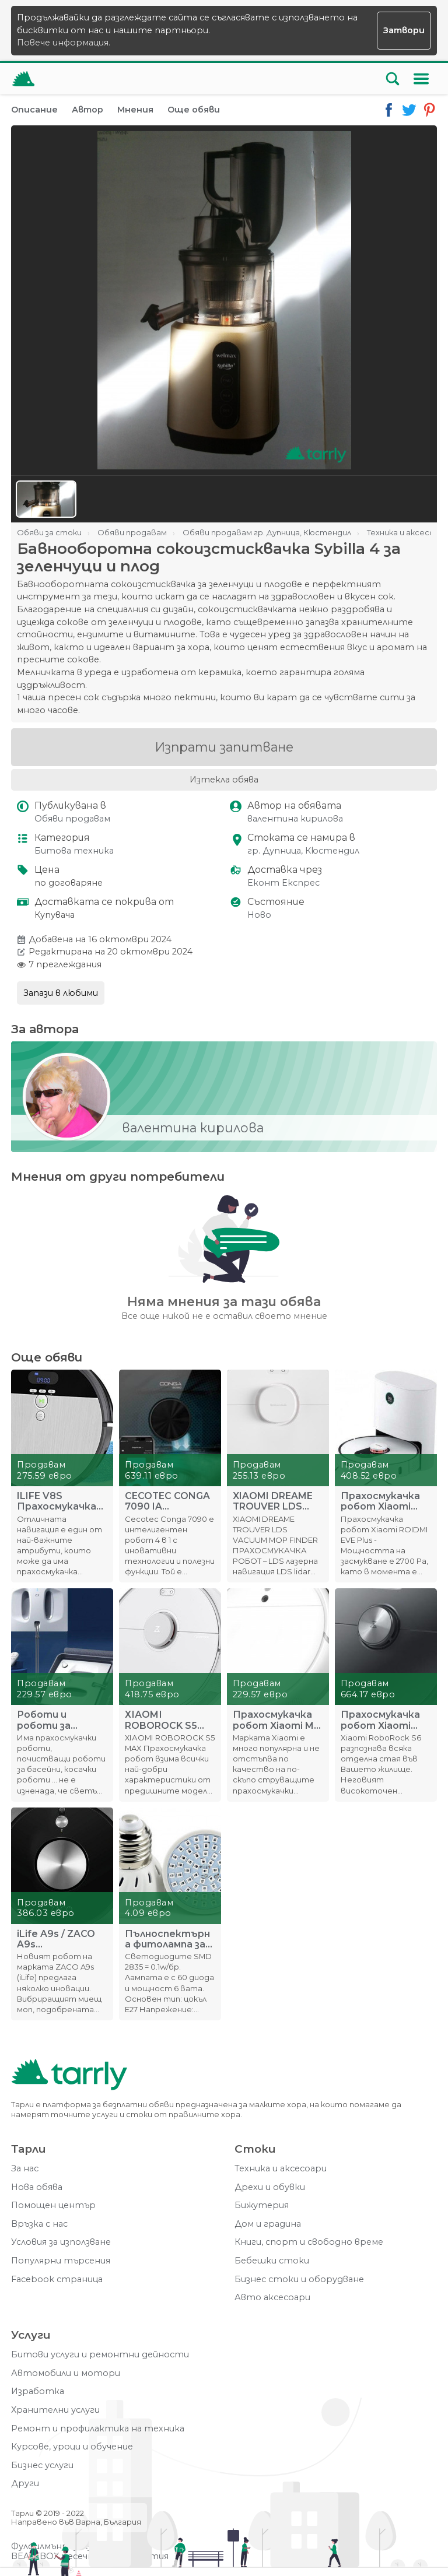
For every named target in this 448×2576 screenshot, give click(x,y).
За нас (24, 2169)
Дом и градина (268, 2224)
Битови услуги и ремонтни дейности (100, 2355)
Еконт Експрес (283, 883)
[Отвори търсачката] (392, 79)
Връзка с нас (39, 2224)
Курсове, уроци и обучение (72, 2447)
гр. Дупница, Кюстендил (303, 851)
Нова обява (36, 2187)
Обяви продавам (72, 819)
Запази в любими (60, 993)
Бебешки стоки (272, 2261)
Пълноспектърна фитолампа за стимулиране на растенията (167, 1939)
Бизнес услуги (42, 2465)
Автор (87, 109)
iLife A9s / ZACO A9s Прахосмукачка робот (56, 1939)
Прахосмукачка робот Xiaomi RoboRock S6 (380, 1720)
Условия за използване (61, 2242)
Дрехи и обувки (270, 2187)
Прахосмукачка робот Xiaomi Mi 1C (274, 1720)
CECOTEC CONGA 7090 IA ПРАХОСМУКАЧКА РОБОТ (167, 1501)
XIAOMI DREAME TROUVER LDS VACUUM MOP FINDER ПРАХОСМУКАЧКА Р (275, 1501)
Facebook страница (57, 2279)
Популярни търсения (60, 2261)
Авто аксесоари (272, 2298)
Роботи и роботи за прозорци (44, 1720)
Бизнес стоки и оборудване (299, 2279)
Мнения (135, 109)
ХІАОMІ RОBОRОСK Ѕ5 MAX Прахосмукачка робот (164, 1720)
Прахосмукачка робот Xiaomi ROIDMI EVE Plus (381, 1501)
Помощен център (53, 2205)
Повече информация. (63, 42)
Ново (259, 915)
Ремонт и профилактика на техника (97, 2429)
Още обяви (193, 109)
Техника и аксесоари (281, 2169)
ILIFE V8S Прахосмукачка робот (56, 1501)
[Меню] (421, 79)
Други (25, 2484)
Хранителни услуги (55, 2410)
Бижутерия (262, 2205)
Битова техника (74, 851)
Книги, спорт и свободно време (309, 2242)
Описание (34, 109)
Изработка (37, 2391)
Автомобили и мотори (65, 2373)
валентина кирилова (295, 819)
